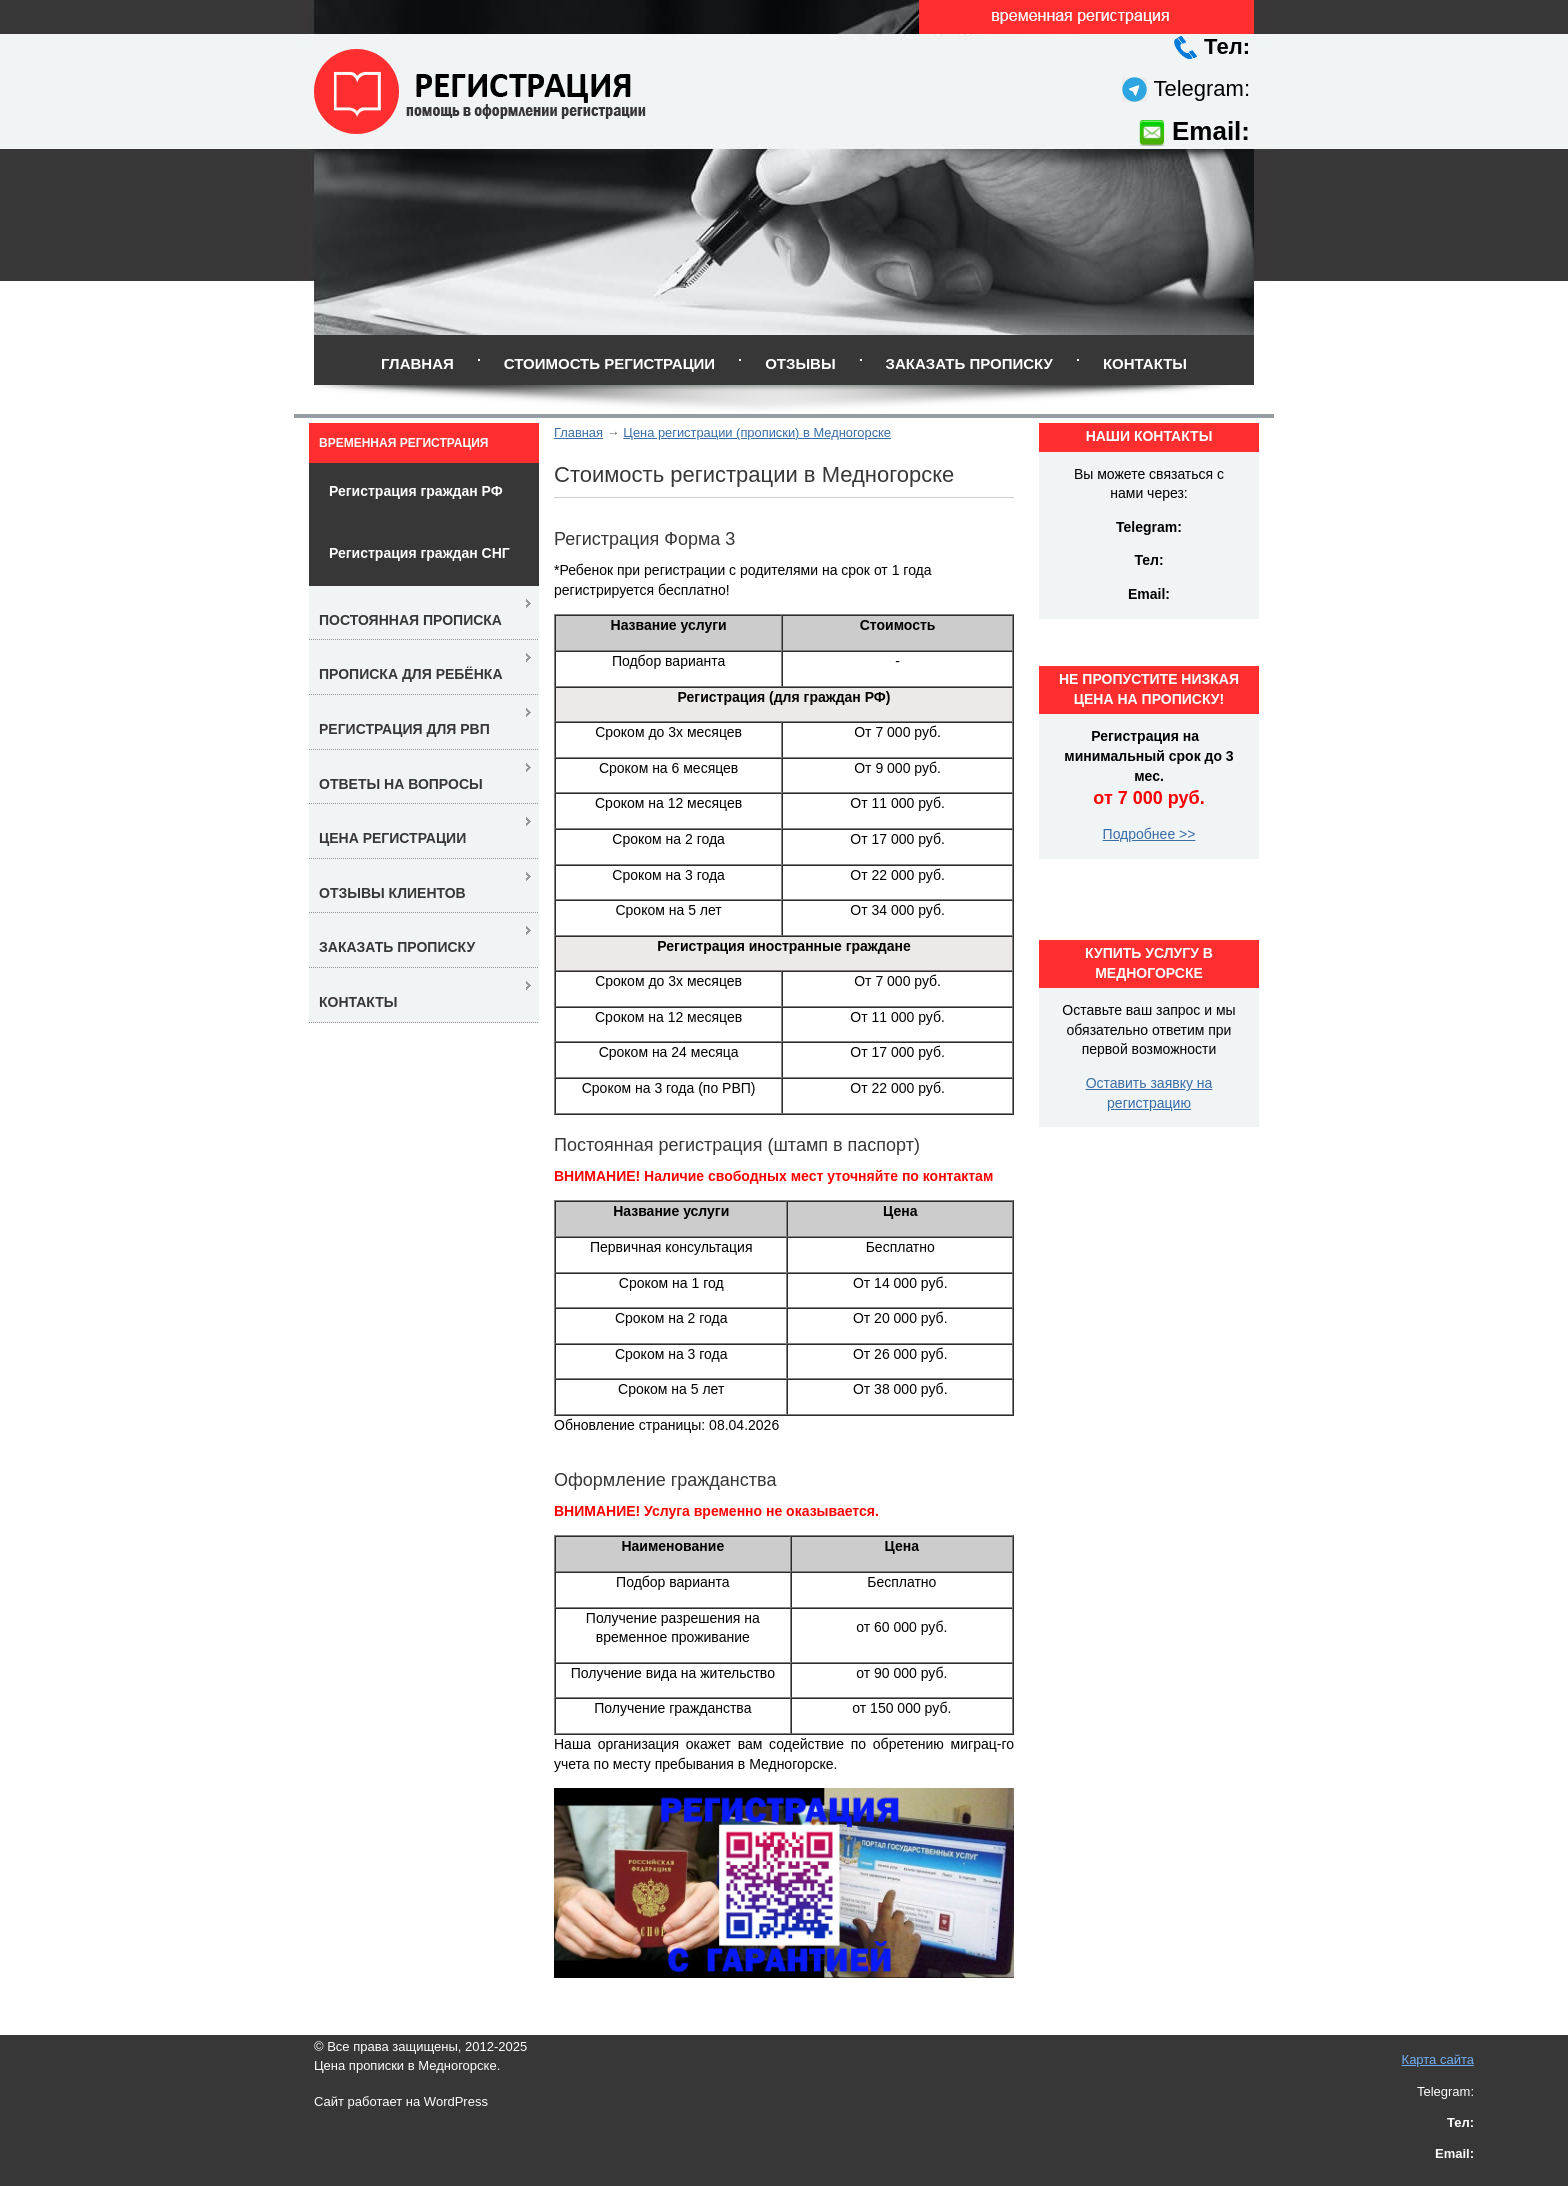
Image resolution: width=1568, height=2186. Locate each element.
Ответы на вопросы (401, 784)
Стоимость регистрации (609, 363)
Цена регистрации (392, 838)
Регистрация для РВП (404, 729)
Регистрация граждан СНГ (419, 553)
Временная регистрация (403, 443)
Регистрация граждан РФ (416, 491)
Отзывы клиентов (392, 893)
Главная (417, 363)
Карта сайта (1438, 2059)
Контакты (1145, 363)
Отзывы (800, 363)
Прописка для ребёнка (411, 674)
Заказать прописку (969, 363)
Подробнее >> (1149, 834)
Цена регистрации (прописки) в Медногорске (757, 432)
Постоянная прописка (410, 620)
